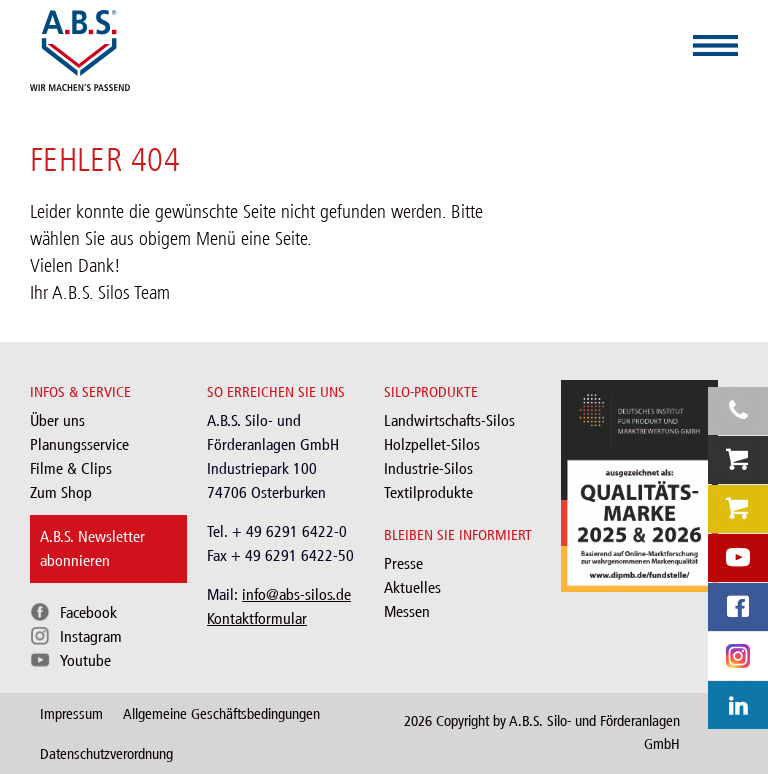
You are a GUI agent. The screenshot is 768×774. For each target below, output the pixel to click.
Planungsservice (79, 444)
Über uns (57, 420)
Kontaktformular (257, 618)
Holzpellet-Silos (432, 444)
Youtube (85, 660)
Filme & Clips (71, 468)
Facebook (88, 612)
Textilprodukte (428, 492)
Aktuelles (412, 587)
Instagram (91, 636)
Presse (403, 563)
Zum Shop (61, 492)
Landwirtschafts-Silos (449, 420)
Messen (407, 611)
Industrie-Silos (428, 468)
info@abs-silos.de (296, 594)
